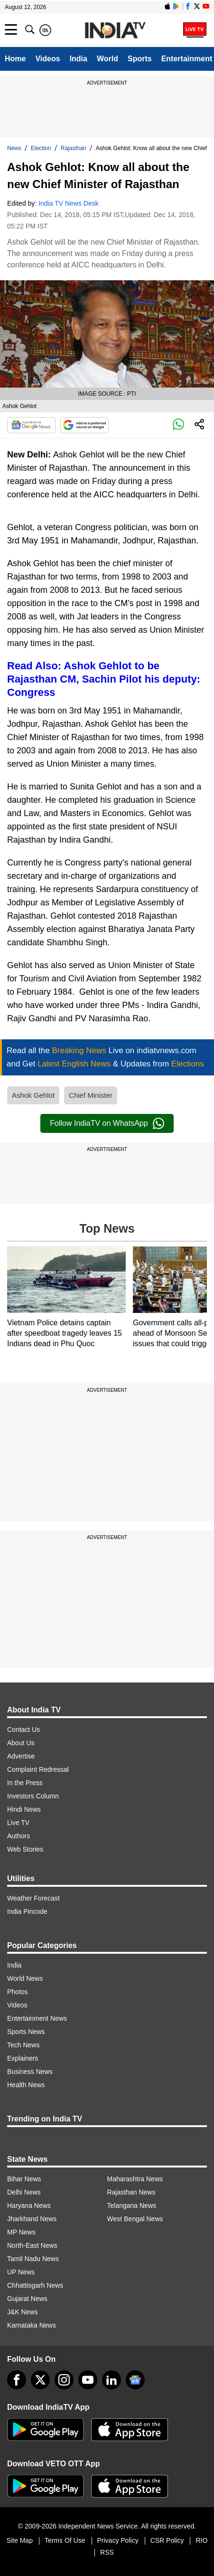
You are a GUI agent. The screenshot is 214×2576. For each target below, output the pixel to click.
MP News (21, 2232)
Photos (17, 1992)
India (78, 59)
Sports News (26, 2031)
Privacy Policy (118, 2540)
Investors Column (33, 1796)
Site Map (20, 2540)
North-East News (32, 2245)
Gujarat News (27, 2298)
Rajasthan (73, 148)
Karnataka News (31, 2325)
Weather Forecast (33, 1898)
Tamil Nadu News (33, 2258)
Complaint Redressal (38, 1769)
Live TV (18, 1822)
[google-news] (135, 2379)
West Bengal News (135, 2219)
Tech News (23, 2045)
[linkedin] (111, 2379)
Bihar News (24, 2179)
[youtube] (87, 2379)
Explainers (22, 2058)
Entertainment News (37, 2018)
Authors (18, 1836)
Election (41, 148)
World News (25, 1978)
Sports (140, 59)
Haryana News (29, 2205)
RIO (201, 2540)
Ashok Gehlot (33, 1095)
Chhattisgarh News (35, 2285)
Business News (30, 2071)
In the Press (25, 1783)
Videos (47, 59)
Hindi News (24, 1809)
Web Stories (25, 1849)
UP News (21, 2272)
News (14, 148)
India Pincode (27, 1911)
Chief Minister (90, 1095)
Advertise (21, 1756)
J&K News (22, 2312)
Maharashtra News (135, 2179)
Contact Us (23, 1729)
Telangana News (132, 2205)
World (107, 59)
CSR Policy (167, 2540)
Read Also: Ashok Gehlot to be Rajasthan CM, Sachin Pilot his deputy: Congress (103, 679)
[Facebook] (16, 2379)
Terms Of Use (65, 2540)
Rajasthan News (131, 2192)
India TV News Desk (68, 203)
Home (15, 59)
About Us (21, 1743)
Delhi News (24, 2192)
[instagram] (64, 2379)
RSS (107, 2552)
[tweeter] (40, 2379)
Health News (26, 2085)
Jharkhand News (31, 2219)
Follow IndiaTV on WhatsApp (107, 1123)
